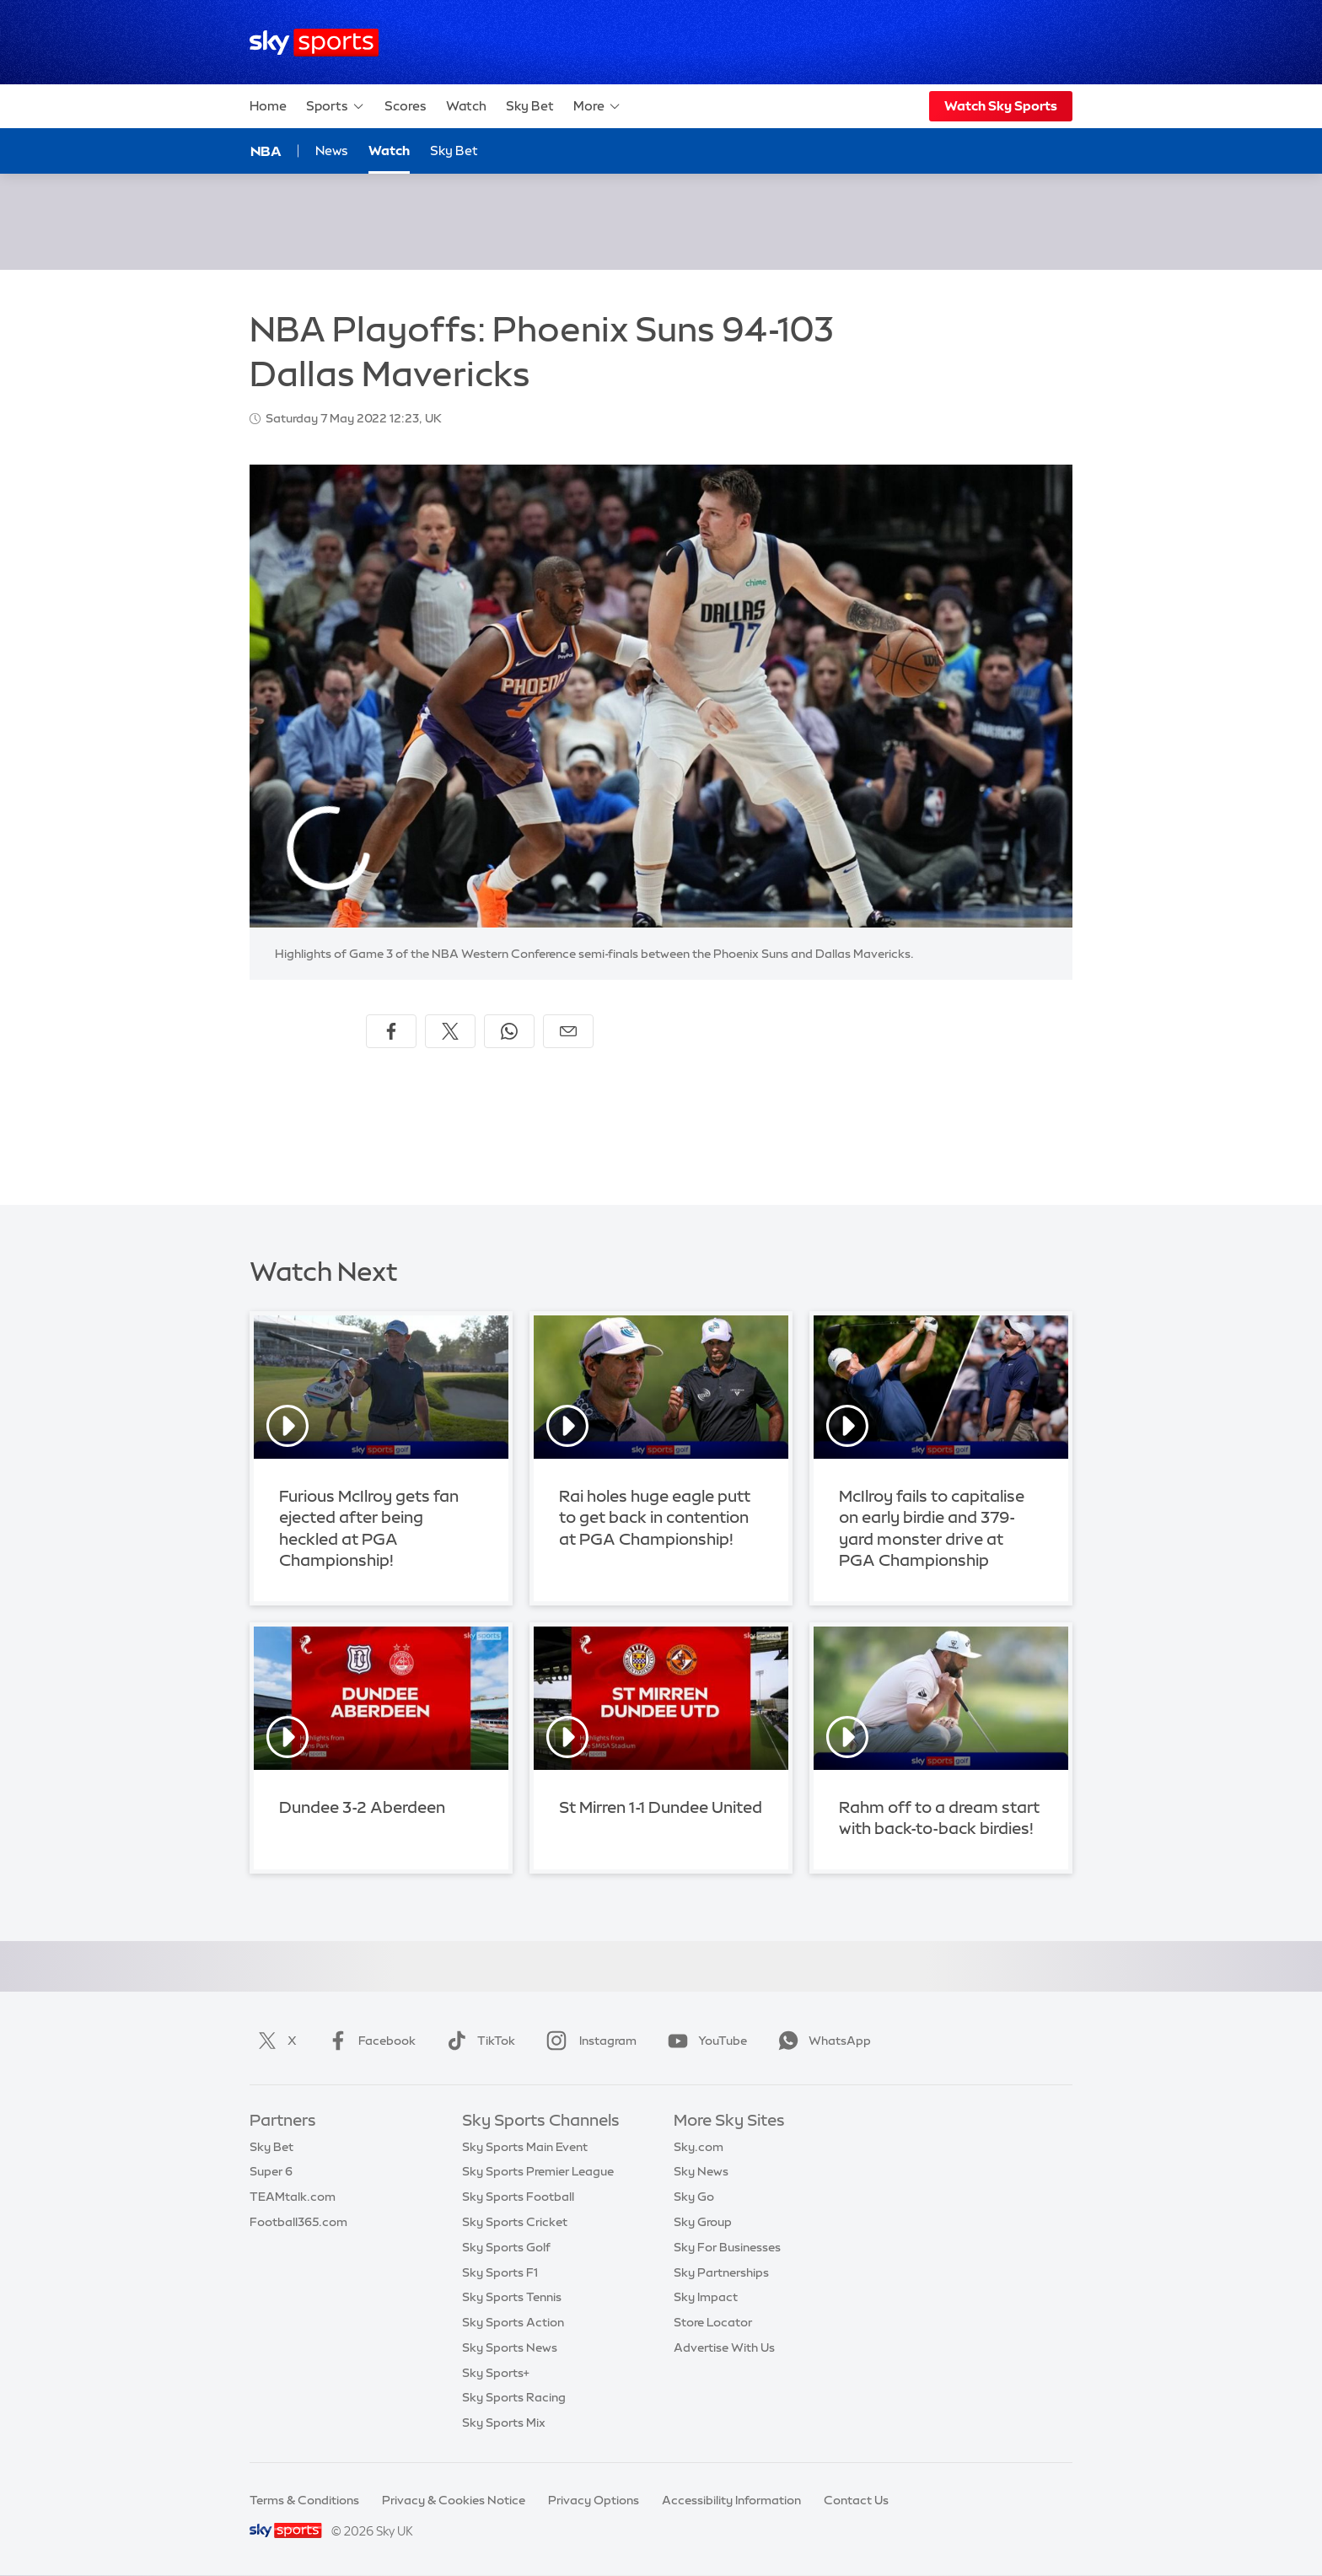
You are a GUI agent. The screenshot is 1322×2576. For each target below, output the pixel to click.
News (331, 150)
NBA (266, 151)
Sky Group (703, 2222)
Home (268, 105)
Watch (466, 105)
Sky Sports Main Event (525, 2147)
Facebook (368, 2041)
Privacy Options (593, 2500)
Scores (405, 105)
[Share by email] (568, 1031)
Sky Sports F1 (500, 2272)
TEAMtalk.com (293, 2196)
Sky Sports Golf (506, 2247)
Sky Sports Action (513, 2322)
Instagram (588, 2041)
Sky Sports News (509, 2347)
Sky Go (694, 2196)
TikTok (477, 2041)
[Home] (314, 42)
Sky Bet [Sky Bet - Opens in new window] (454, 150)
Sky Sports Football (518, 2196)
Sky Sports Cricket (514, 2222)
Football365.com (298, 2222)
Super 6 (271, 2171)
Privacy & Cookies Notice (453, 2500)
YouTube (704, 2041)
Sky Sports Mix (503, 2422)
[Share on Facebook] (391, 1031)
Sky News (701, 2171)
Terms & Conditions (304, 2500)
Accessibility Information (731, 2500)
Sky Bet (530, 105)
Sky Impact (706, 2297)
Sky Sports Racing (514, 2397)
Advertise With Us (724, 2347)
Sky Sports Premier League (538, 2171)
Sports (335, 106)
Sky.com (698, 2147)
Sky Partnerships (721, 2272)
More (597, 106)
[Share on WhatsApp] (509, 1031)
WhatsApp (821, 2041)
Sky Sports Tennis (512, 2297)
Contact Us (856, 2500)
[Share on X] (450, 1031)
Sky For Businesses (727, 2247)
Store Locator (713, 2322)
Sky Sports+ (495, 2373)
